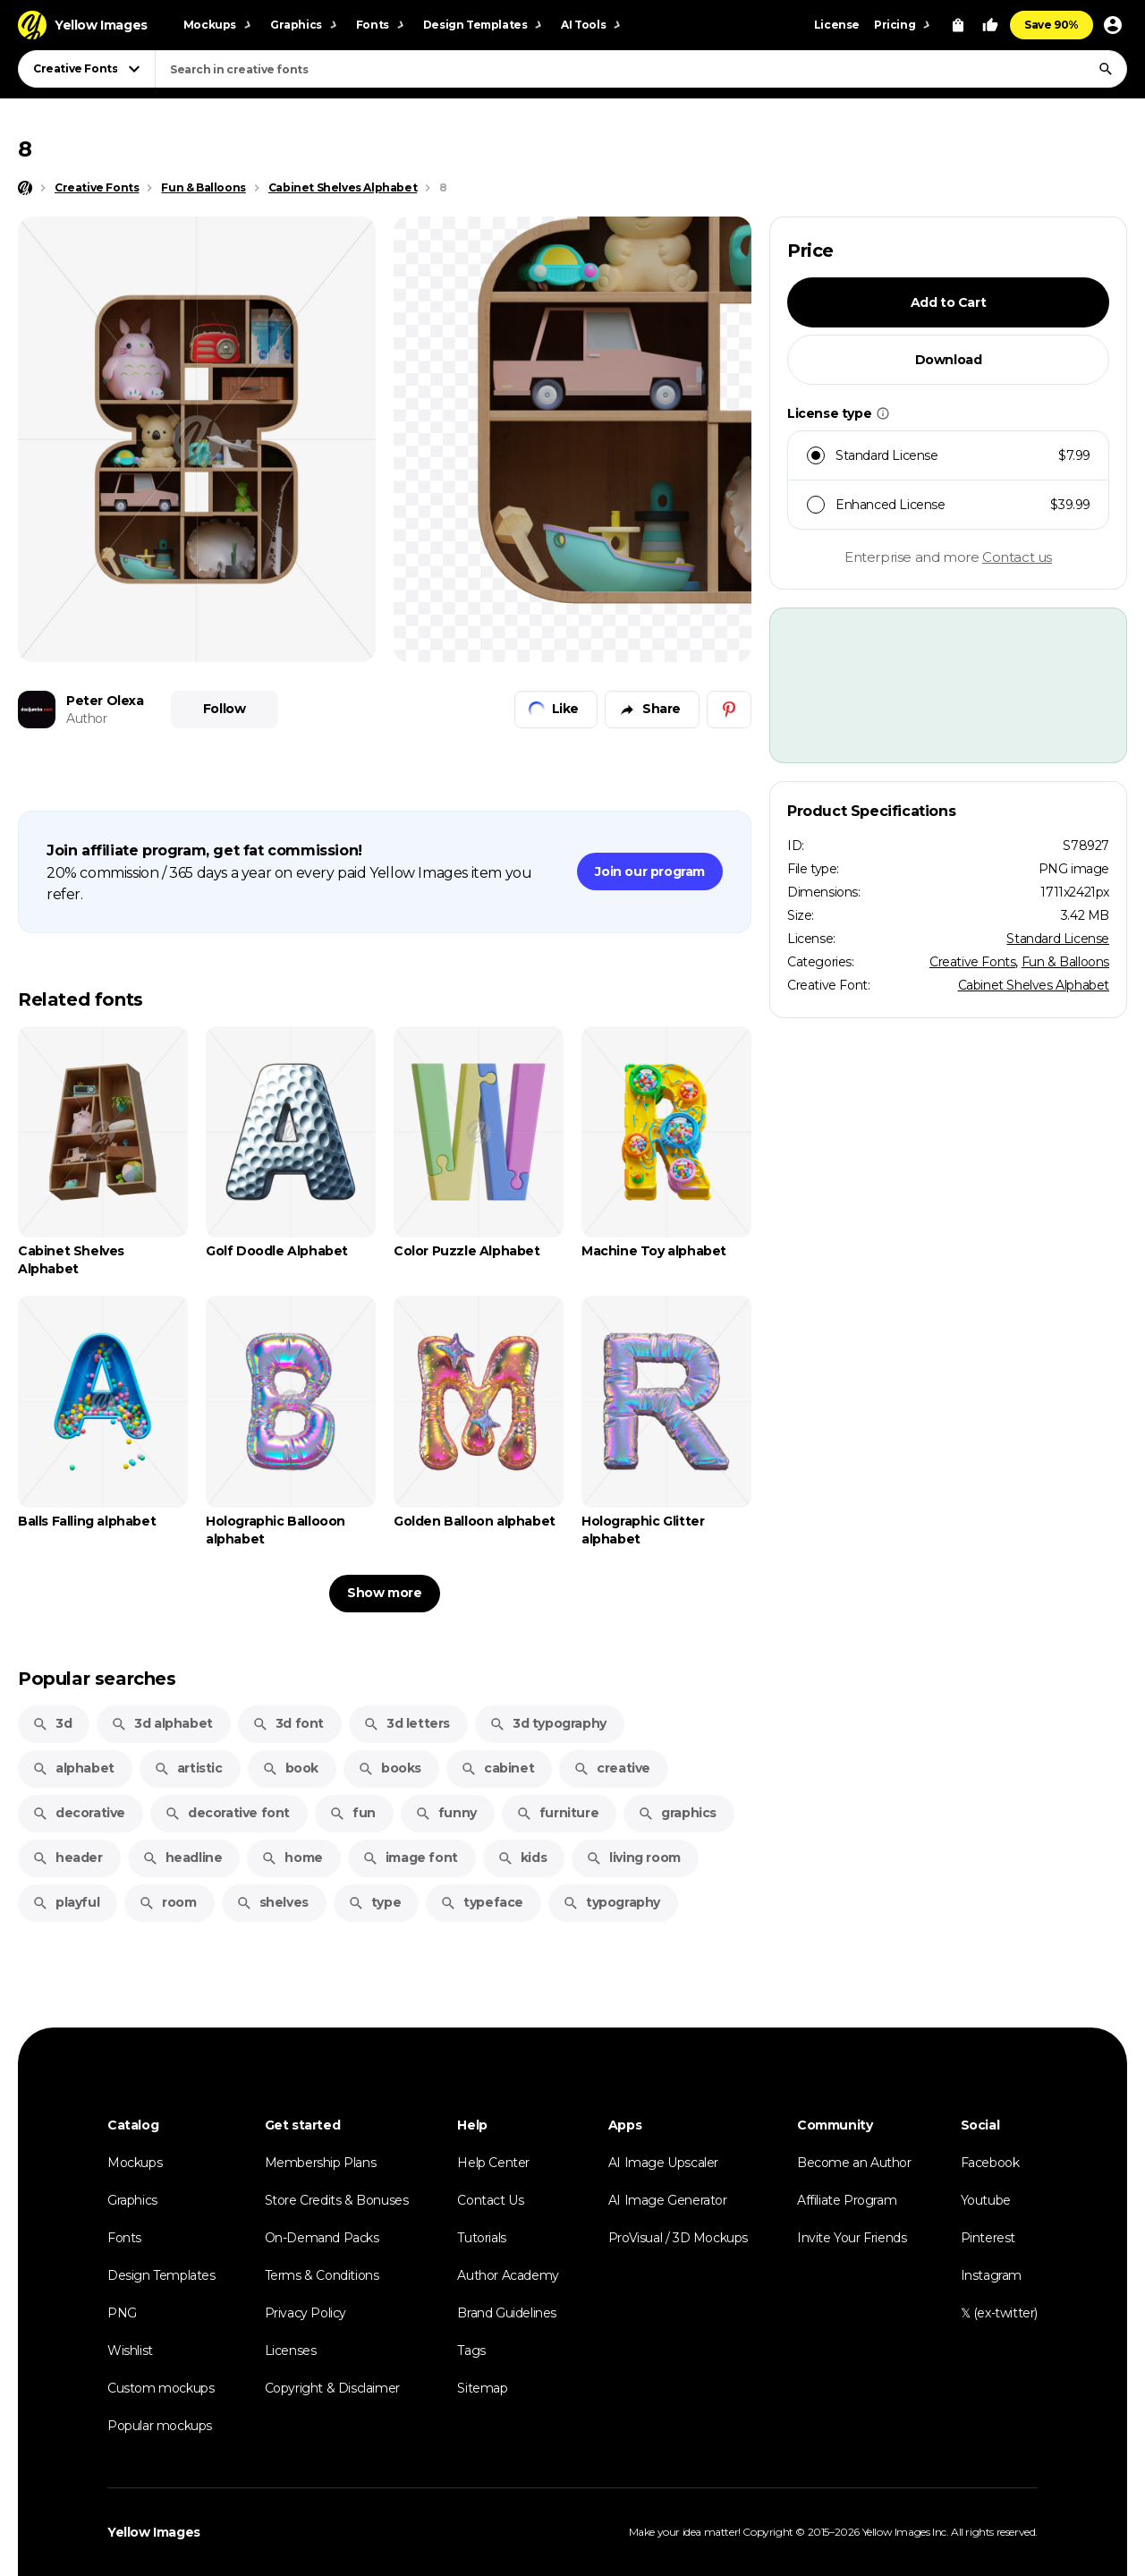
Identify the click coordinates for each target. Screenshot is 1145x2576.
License (837, 24)
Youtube (986, 2200)
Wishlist (130, 2350)
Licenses (291, 2350)
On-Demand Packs (322, 2238)
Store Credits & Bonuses (337, 2200)
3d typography (547, 1723)
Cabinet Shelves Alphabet (1033, 985)
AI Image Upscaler (663, 2163)
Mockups (134, 2163)
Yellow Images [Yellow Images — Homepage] (153, 2532)
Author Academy (507, 2275)
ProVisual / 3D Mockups (678, 2238)
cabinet (497, 1768)
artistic (188, 1768)
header (67, 1857)
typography (611, 1902)
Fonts (124, 2238)
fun (352, 1813)
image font (410, 1857)
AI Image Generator (667, 2200)
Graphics (132, 2200)
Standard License (1057, 939)
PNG (122, 2313)
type (374, 1902)
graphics (677, 1813)
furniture (557, 1813)
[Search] (1105, 69)
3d (52, 1723)
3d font (288, 1723)
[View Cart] (958, 25)
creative (611, 1768)
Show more (384, 1593)
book (290, 1768)
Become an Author (854, 2163)
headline (182, 1857)
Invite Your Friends (851, 2238)
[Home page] (25, 188)
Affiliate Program (846, 2200)
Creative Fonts (972, 962)
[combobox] (641, 69)
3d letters (406, 1723)
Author (86, 718)
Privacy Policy (305, 2313)
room (167, 1902)
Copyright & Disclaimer (332, 2388)
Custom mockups (160, 2388)
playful (65, 1902)
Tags (471, 2350)
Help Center (493, 2163)
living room (633, 1857)
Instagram (991, 2275)
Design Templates (161, 2275)
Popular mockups (159, 2426)
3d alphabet (162, 1723)
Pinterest (988, 2238)
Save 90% (1051, 24)
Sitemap (482, 2388)
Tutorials (481, 2238)
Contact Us (490, 2200)
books (389, 1768)
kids (522, 1857)
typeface (481, 1902)
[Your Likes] (990, 25)
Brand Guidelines (506, 2313)
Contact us (1017, 556)
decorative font (227, 1813)
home (291, 1857)
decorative (78, 1813)
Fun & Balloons (1065, 962)
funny (446, 1813)
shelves (272, 1902)
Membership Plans (321, 2163)
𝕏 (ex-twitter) (999, 2313)
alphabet (73, 1768)
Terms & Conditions (322, 2275)
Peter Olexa (105, 701)
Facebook (990, 2163)
